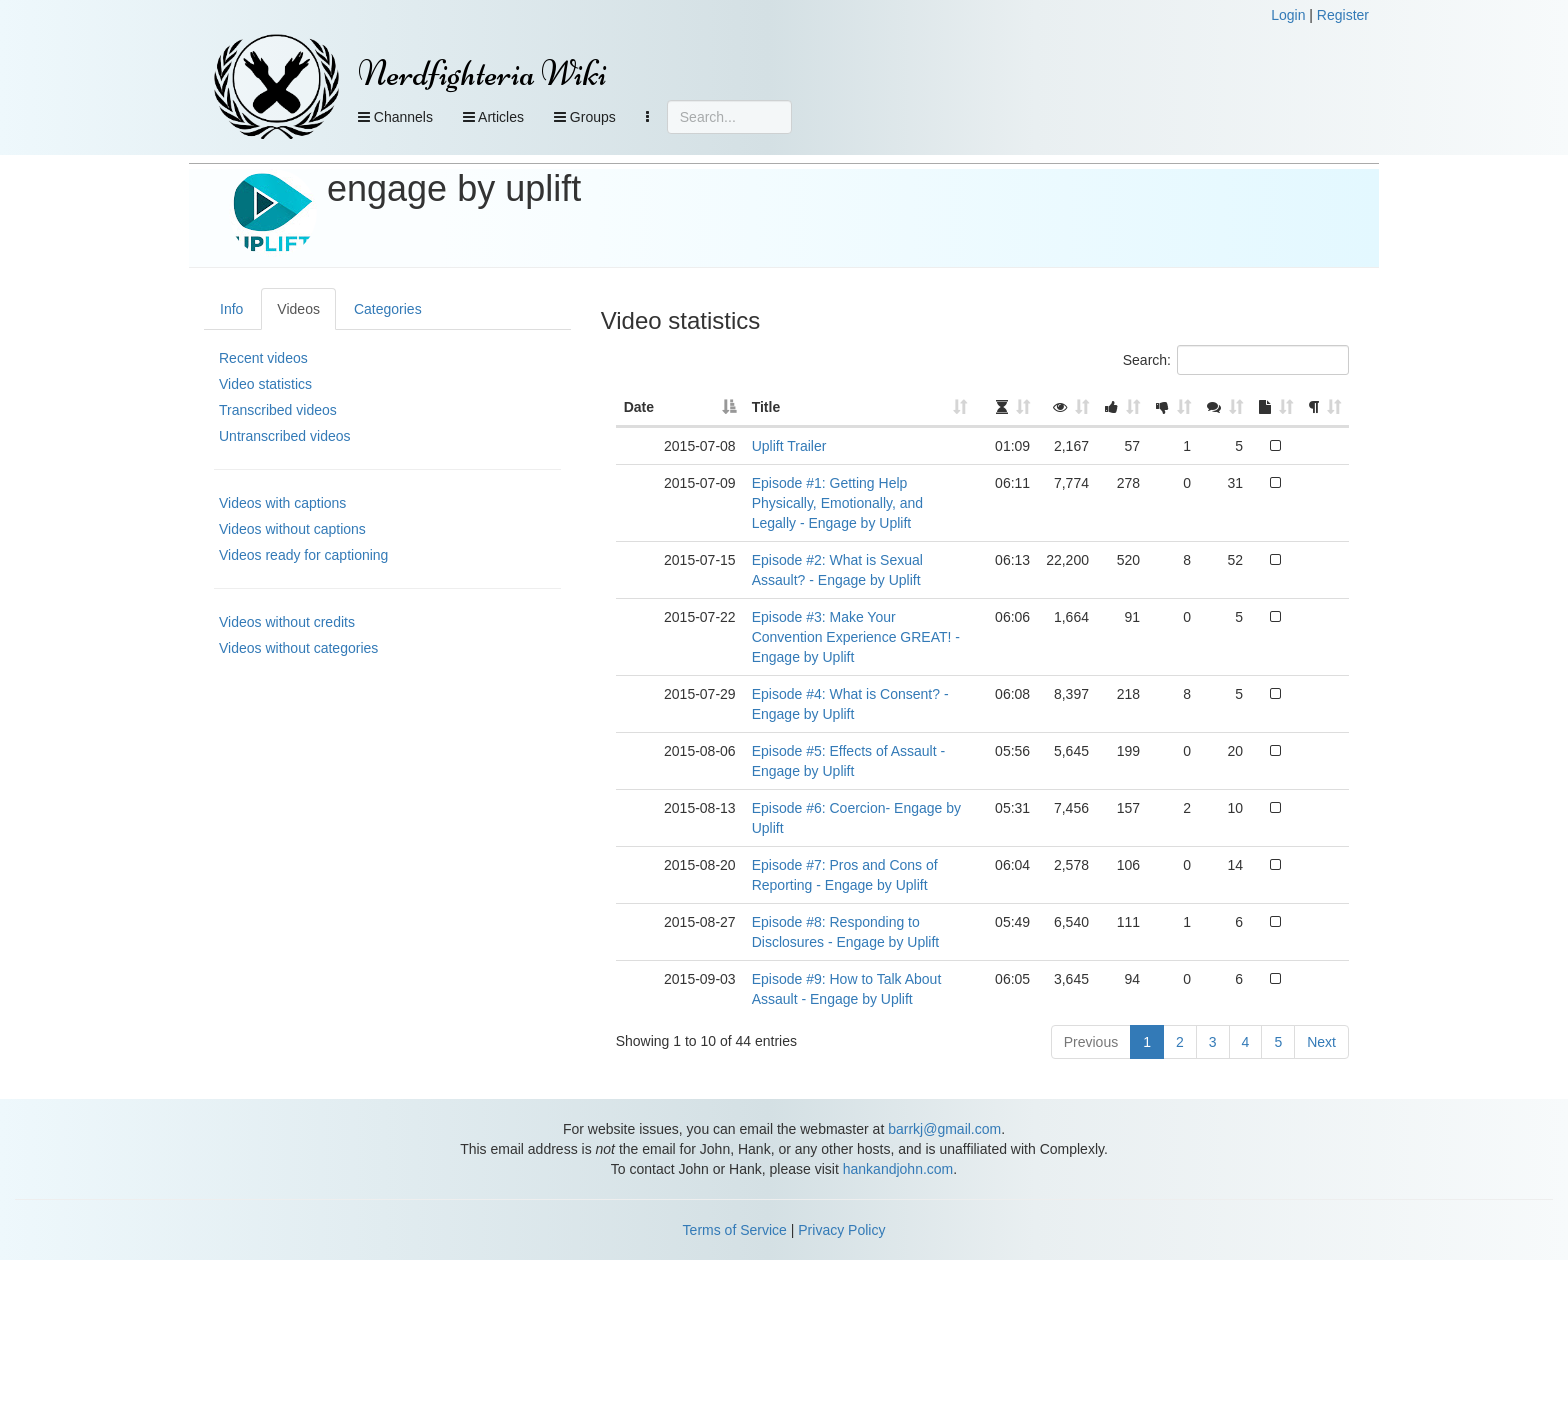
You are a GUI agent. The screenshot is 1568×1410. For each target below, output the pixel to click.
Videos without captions (292, 529)
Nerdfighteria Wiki (482, 73)
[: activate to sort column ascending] (1006, 408)
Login (1288, 15)
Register (1343, 15)
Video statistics (265, 384)
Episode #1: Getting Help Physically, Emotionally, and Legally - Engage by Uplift (837, 503)
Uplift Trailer (789, 446)
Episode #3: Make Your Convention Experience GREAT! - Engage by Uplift (856, 637)
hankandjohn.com (898, 1169)
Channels (395, 117)
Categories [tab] (388, 309)
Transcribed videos (278, 410)
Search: (1236, 360)
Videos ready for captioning (303, 555)
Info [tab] (231, 309)
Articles (493, 117)
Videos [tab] (298, 309)
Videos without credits (287, 622)
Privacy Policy (841, 1230)
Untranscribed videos (285, 436)
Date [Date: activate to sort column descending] (639, 407)
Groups (585, 117)
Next (1321, 1042)
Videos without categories (298, 648)
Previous (1091, 1042)
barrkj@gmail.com (944, 1129)
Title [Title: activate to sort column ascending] (766, 407)
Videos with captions (282, 503)
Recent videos (263, 358)
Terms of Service (735, 1230)
